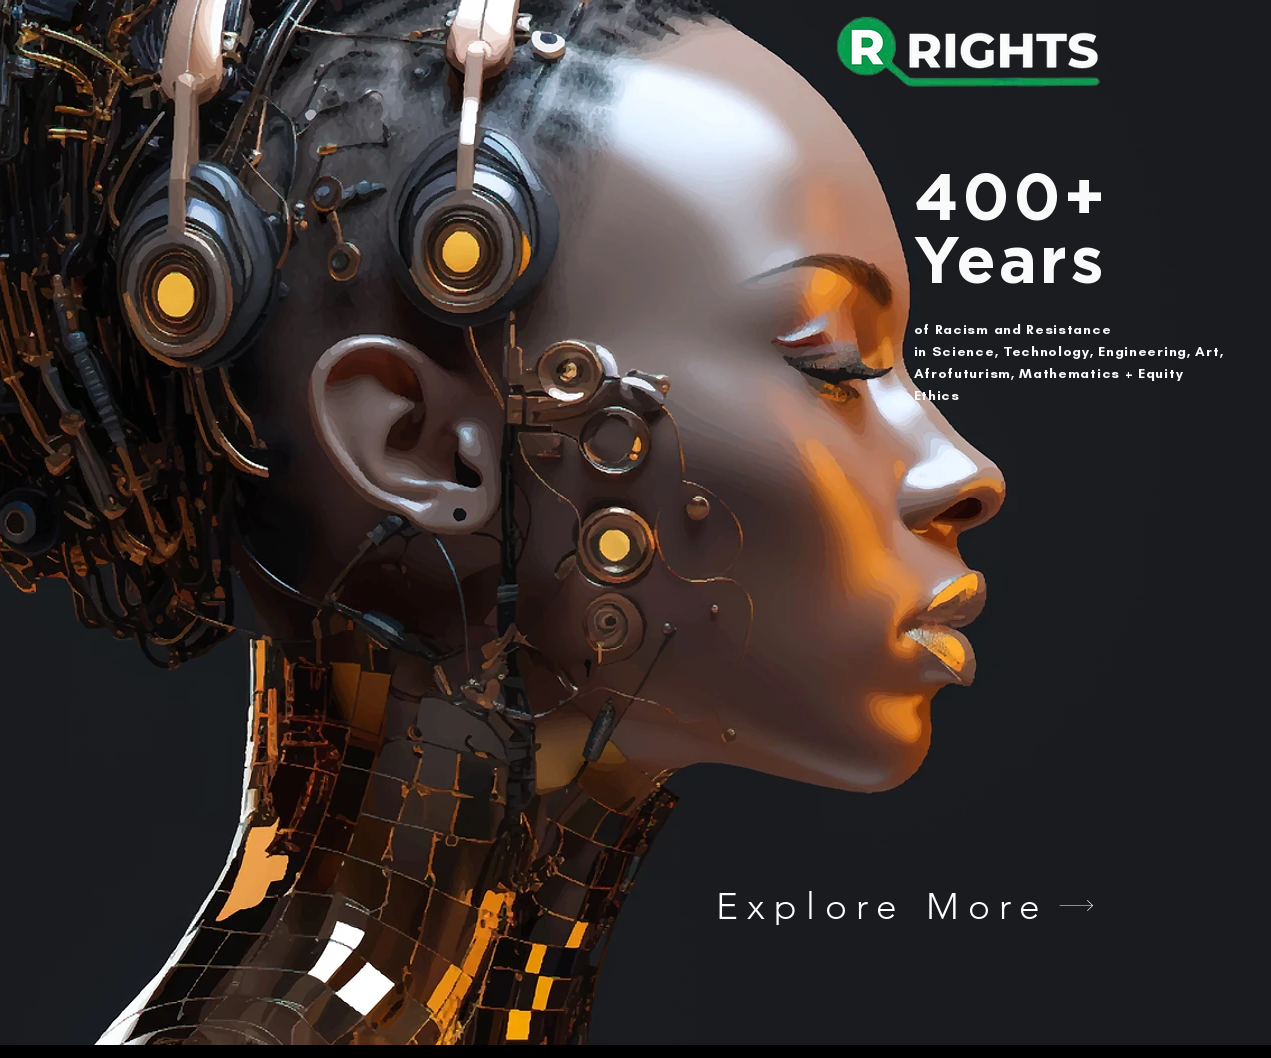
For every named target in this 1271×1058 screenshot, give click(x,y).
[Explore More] (905, 905)
